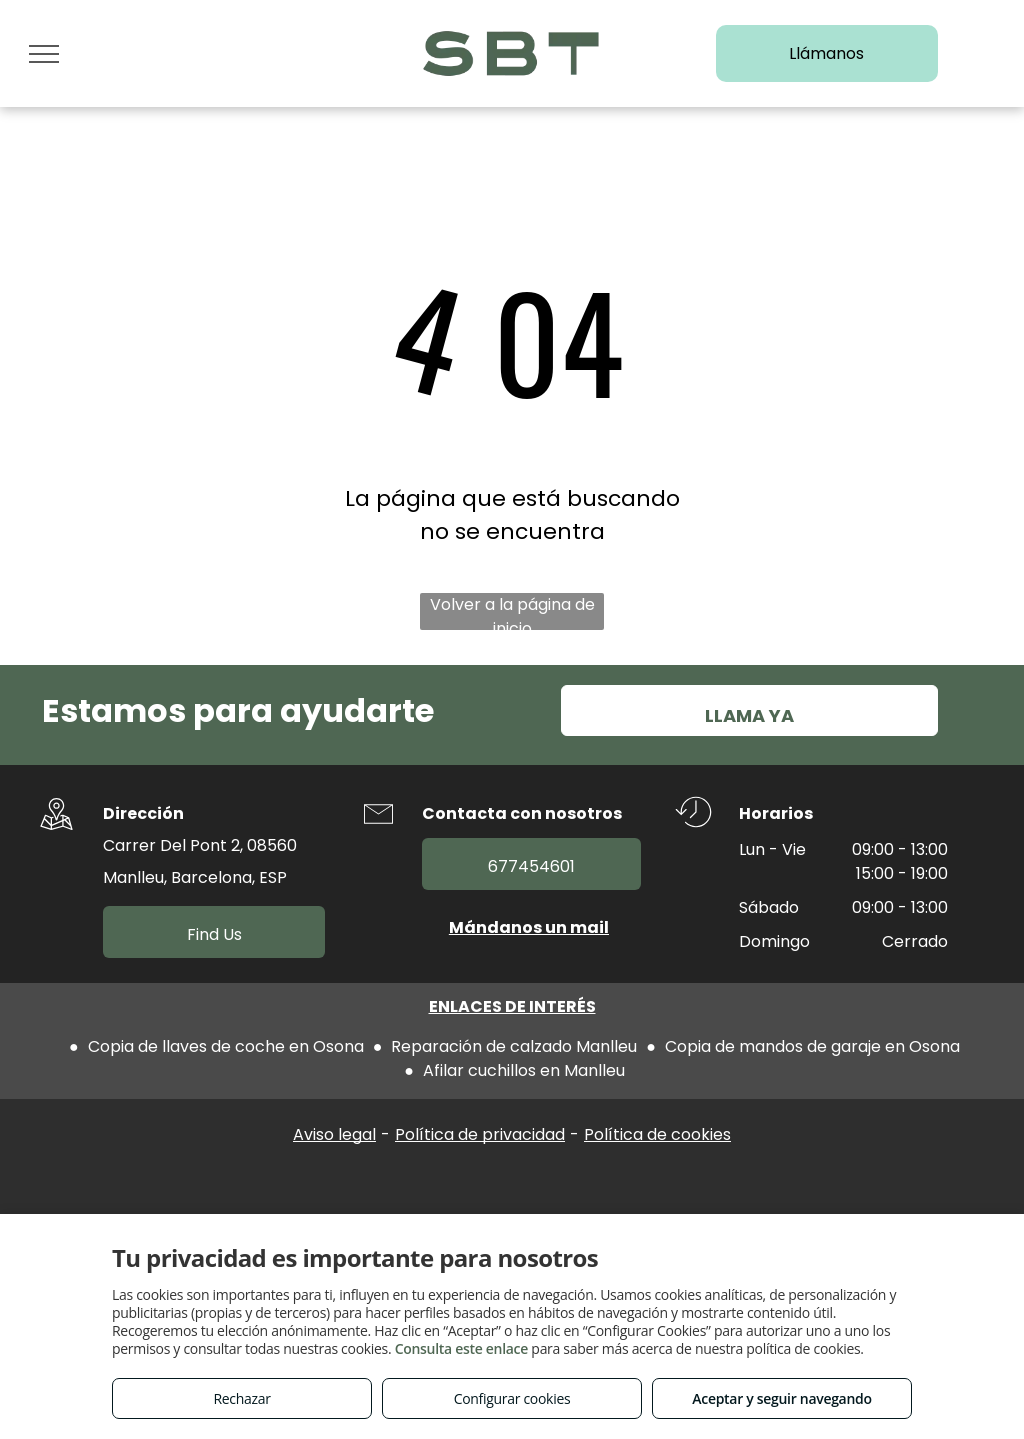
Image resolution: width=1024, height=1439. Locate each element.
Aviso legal (334, 1134)
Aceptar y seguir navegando (781, 1398)
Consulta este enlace (461, 1348)
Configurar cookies (512, 1398)
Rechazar (241, 1398)
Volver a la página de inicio (512, 611)
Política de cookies (657, 1134)
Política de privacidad (480, 1134)
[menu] (44, 54)
